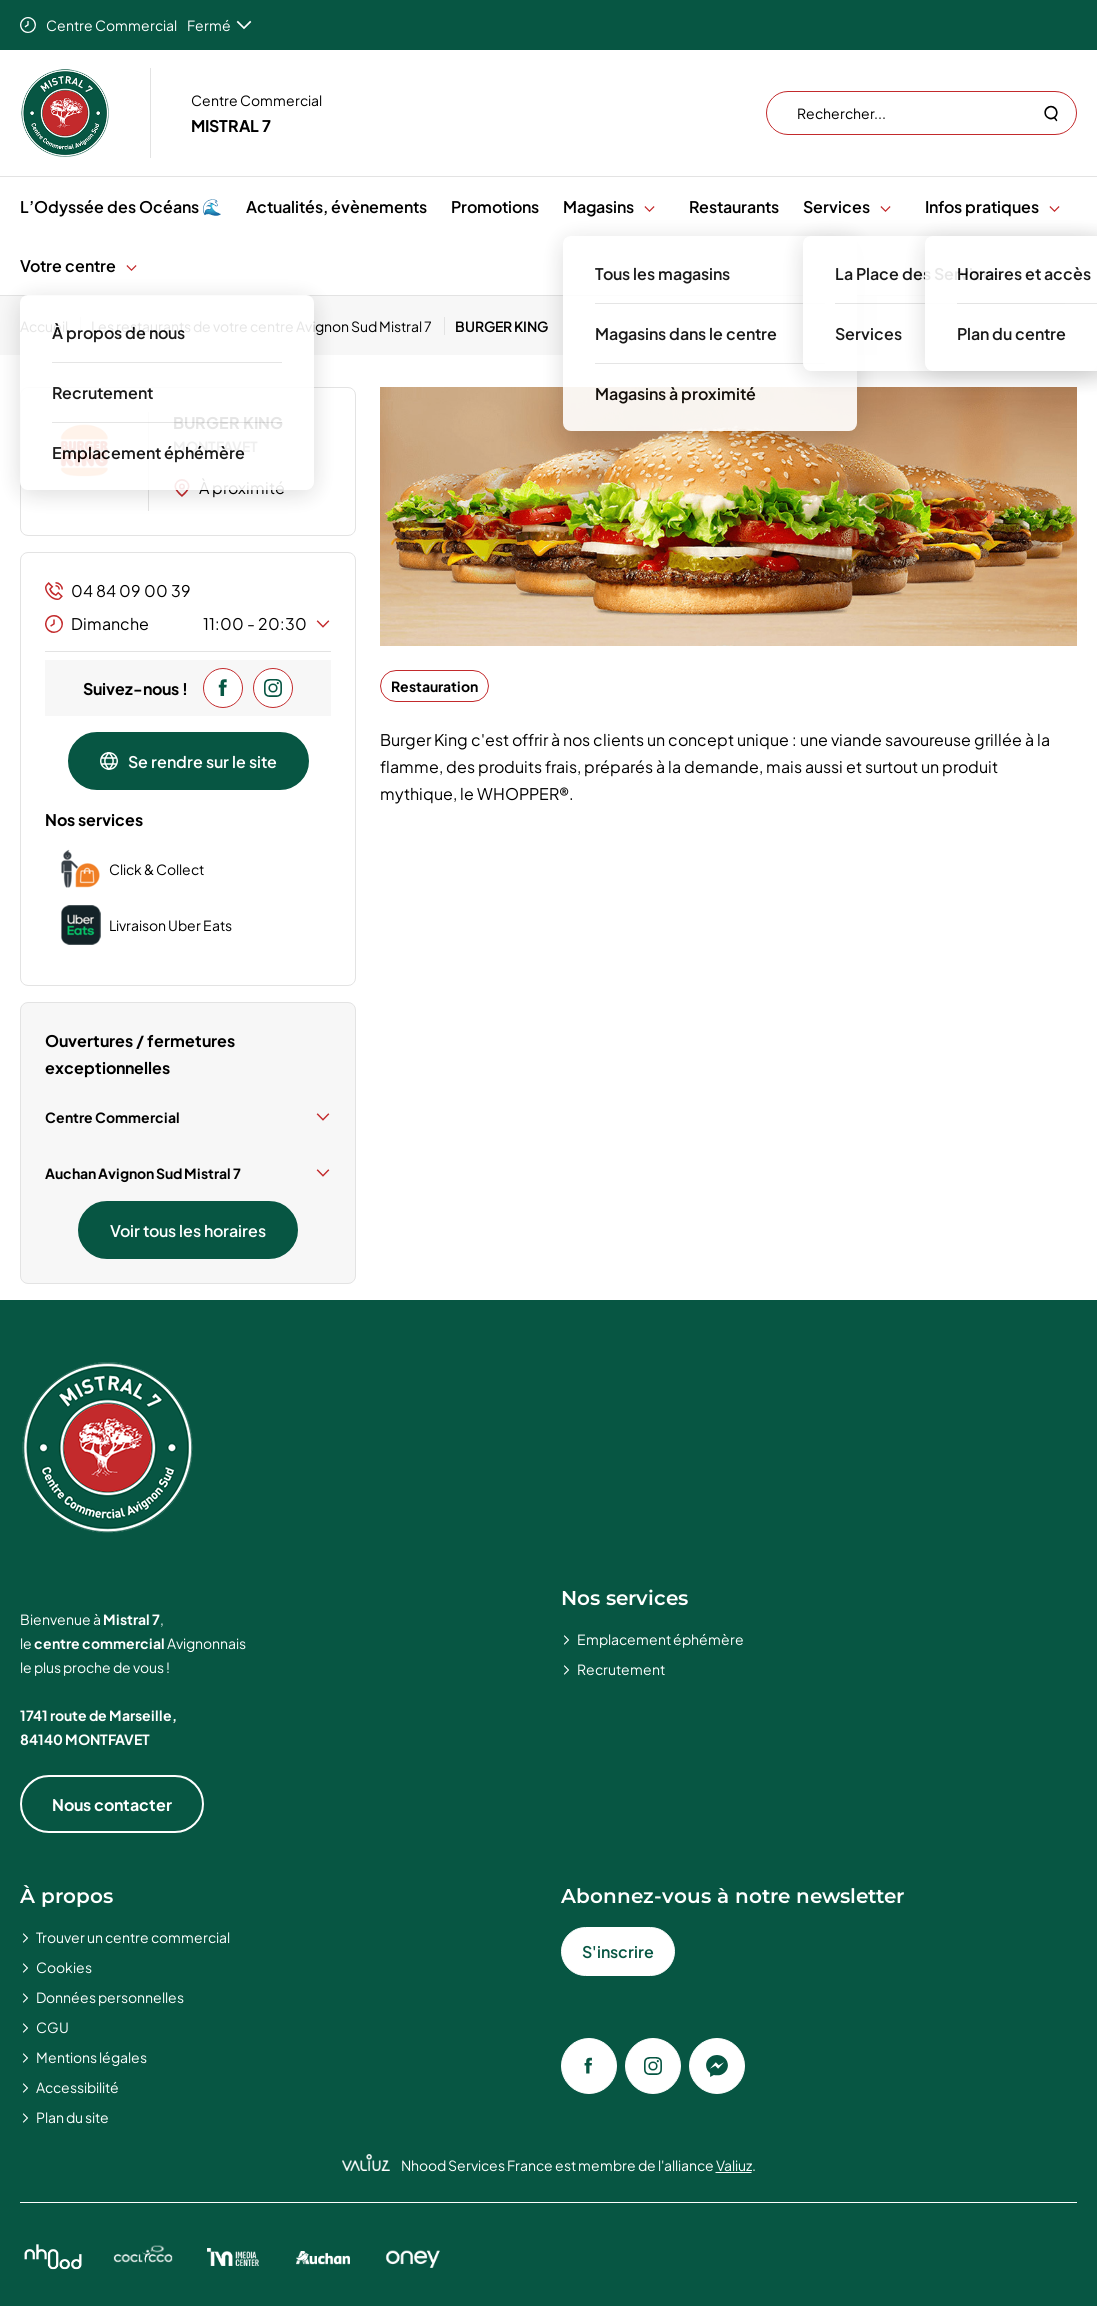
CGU (52, 2027)
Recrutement (621, 1669)
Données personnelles (110, 1997)
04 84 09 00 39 (118, 590)
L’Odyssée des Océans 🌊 (121, 206)
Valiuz (734, 2165)
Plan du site (72, 2117)
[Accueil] (50, 326)
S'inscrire (618, 1951)
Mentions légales (91, 2057)
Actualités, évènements (336, 206)
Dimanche (188, 624)
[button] (649, 206)
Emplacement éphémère (660, 1639)
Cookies (64, 1967)
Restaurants (734, 206)
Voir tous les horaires (188, 1230)
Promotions (495, 206)
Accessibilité (77, 2087)
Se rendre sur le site (188, 761)
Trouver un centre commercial (133, 1937)
